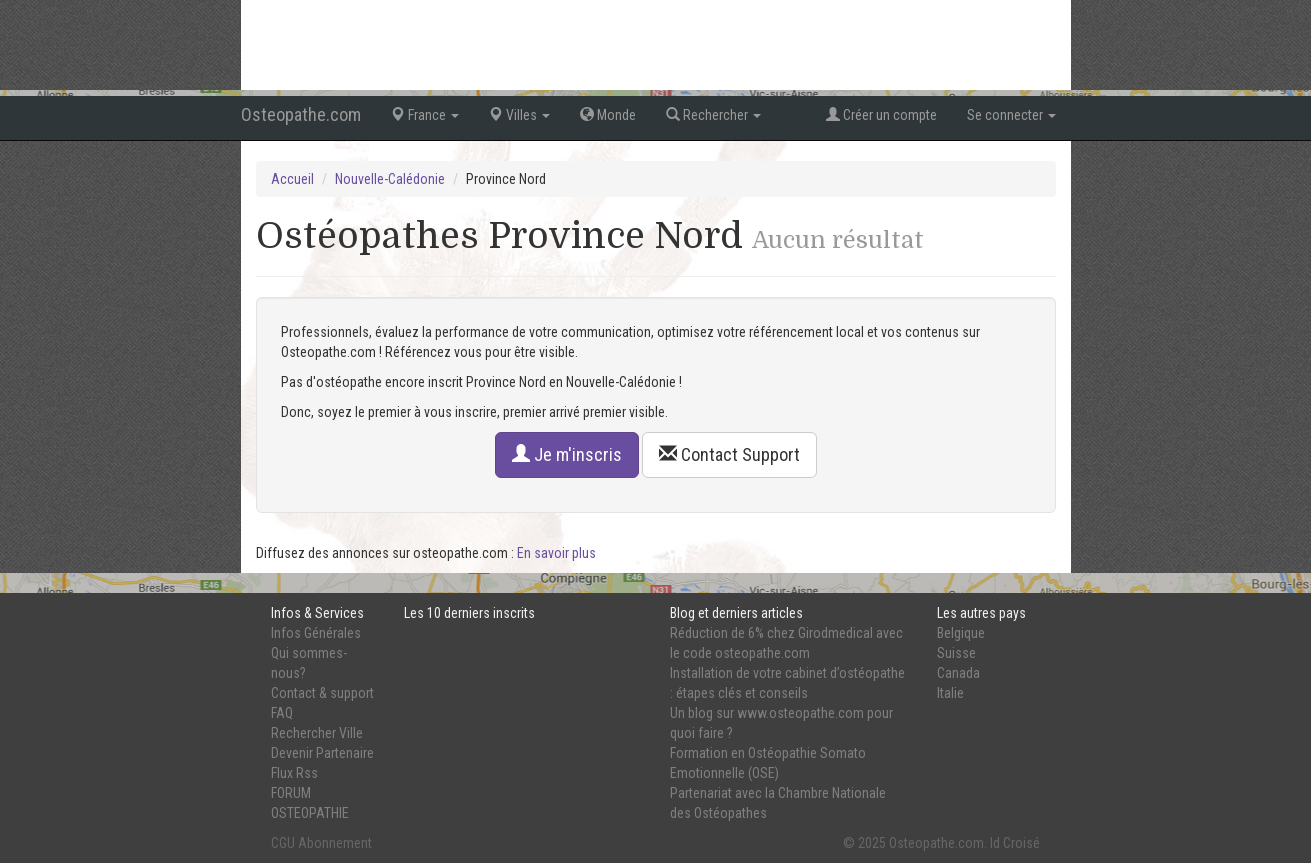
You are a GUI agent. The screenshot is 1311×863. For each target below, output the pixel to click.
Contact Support (729, 454)
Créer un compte (881, 115)
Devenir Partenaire (322, 753)
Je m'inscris (567, 454)
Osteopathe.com (301, 114)
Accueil (292, 179)
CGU (283, 843)
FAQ (282, 713)
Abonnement (335, 843)
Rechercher (713, 115)
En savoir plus (556, 553)
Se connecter (1011, 115)
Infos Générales (316, 633)
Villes (519, 115)
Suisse (956, 653)
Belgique (961, 633)
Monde (608, 115)
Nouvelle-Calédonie (390, 179)
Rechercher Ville (317, 733)
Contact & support (322, 693)
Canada (958, 673)
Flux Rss (294, 773)
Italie (950, 693)
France (425, 115)
